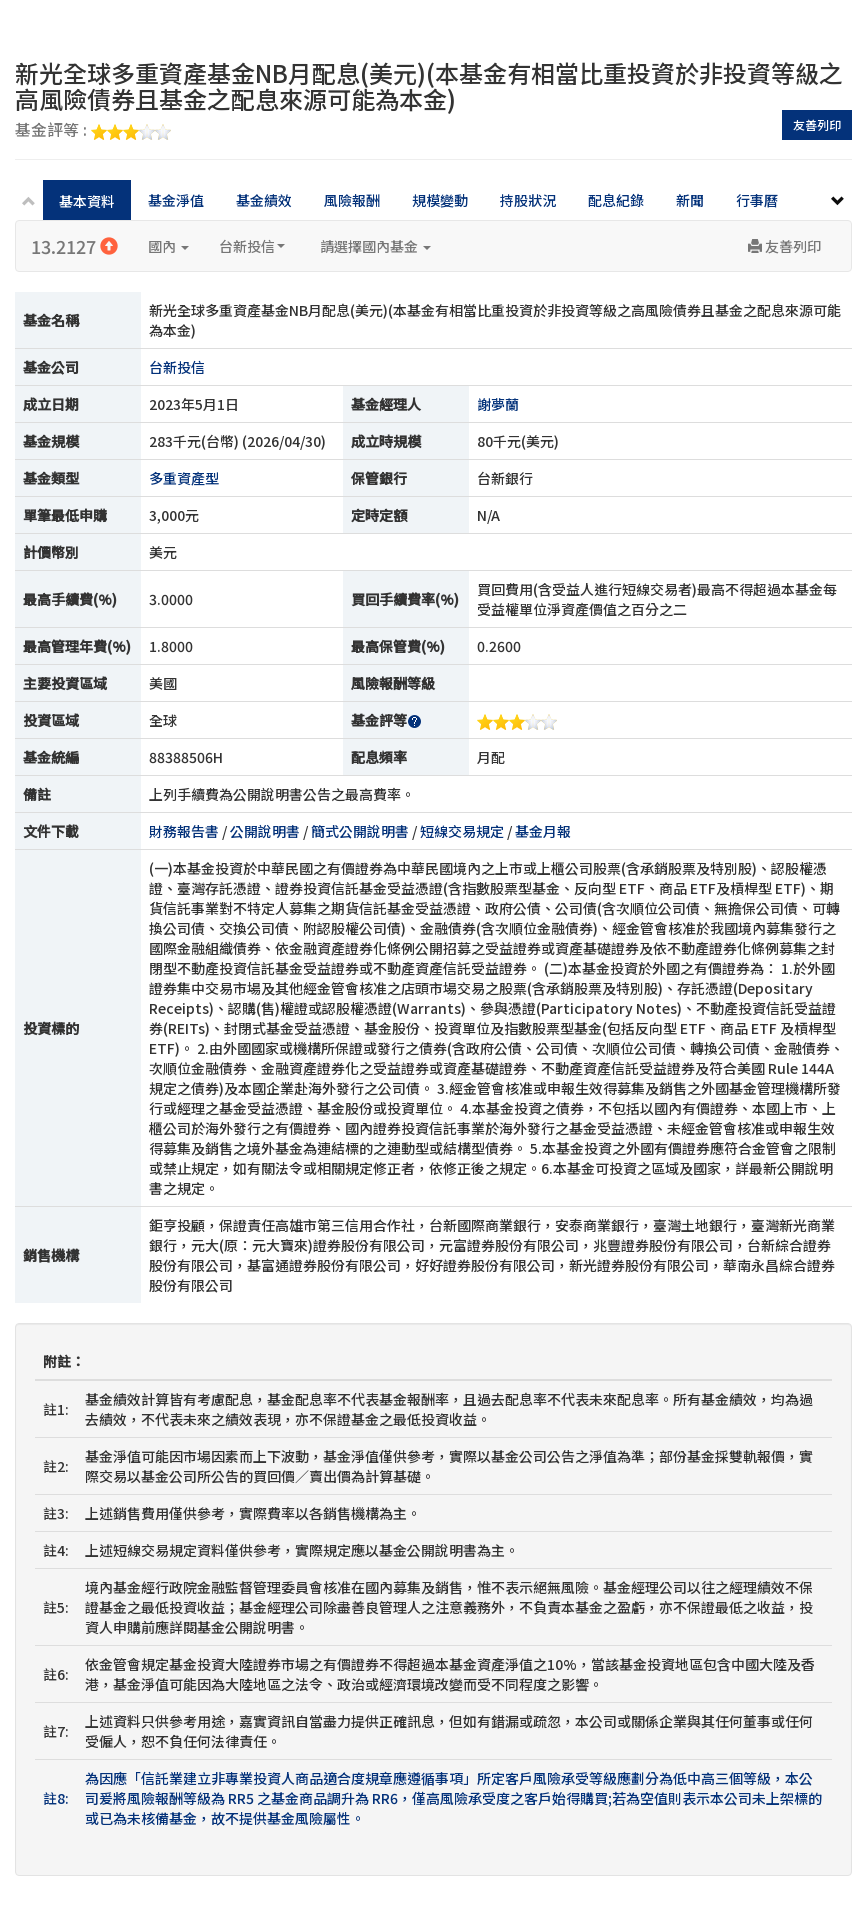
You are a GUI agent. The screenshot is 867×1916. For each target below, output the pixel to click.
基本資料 (87, 201)
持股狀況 (528, 200)
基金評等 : (93, 131)
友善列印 (817, 124)
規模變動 (440, 200)
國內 (168, 246)
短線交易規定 (462, 831)
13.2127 (74, 246)
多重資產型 (184, 478)
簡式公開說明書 (360, 831)
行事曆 (757, 200)
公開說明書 (265, 831)
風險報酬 (352, 200)
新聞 (690, 200)
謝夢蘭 (498, 404)
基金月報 (543, 831)
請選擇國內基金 (375, 246)
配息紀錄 (616, 200)
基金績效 (264, 200)
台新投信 (252, 246)
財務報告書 (184, 831)
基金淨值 (176, 200)
